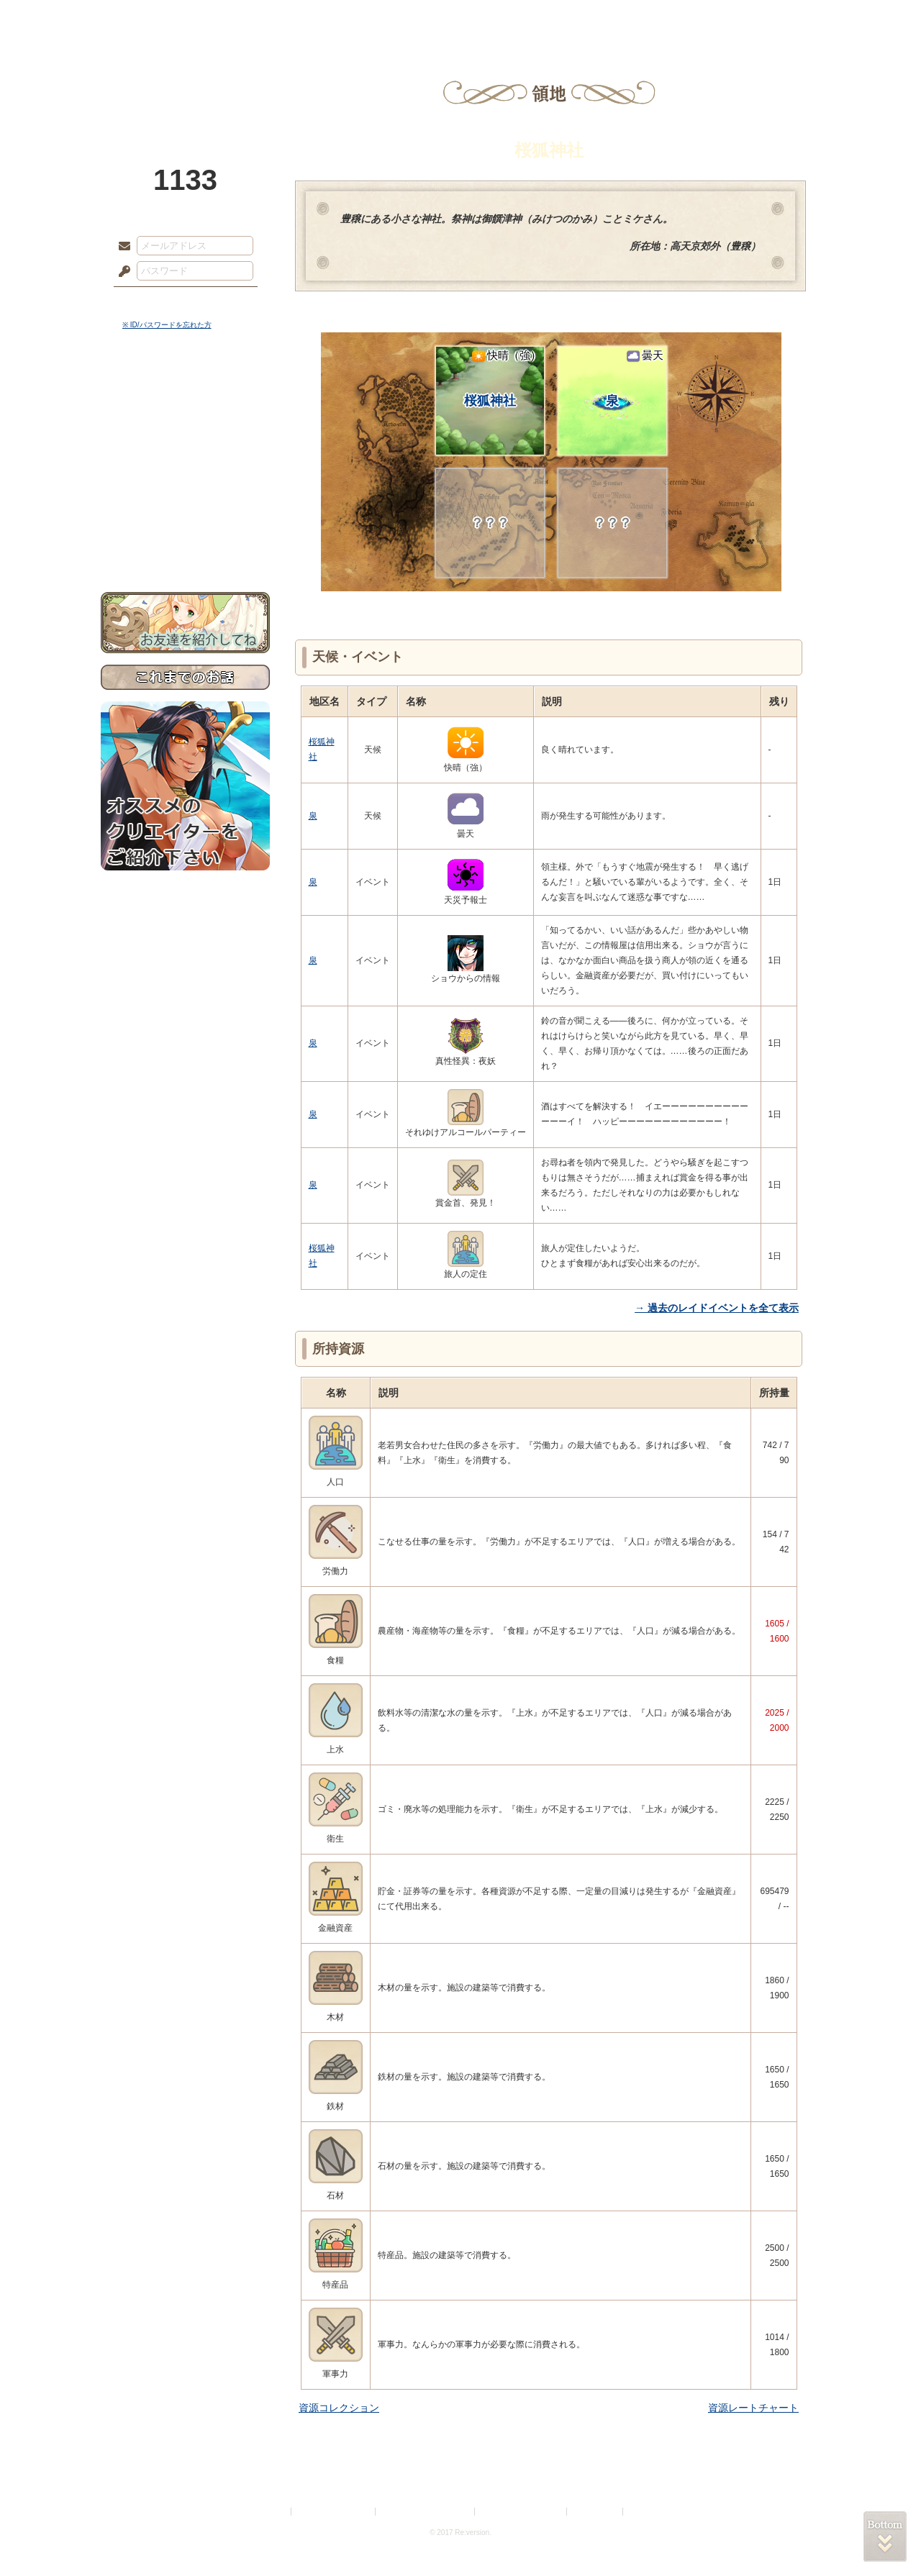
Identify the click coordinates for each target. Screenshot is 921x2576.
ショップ (665, 18)
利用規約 (271, 2512)
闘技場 (768, 18)
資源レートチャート (753, 2407)
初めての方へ (185, 521)
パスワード (121, 272)
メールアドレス (121, 247)
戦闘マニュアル (185, 500)
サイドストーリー (185, 417)
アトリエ (460, 18)
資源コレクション (339, 2407)
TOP (153, 18)
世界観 (185, 392)
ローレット (358, 18)
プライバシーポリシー (334, 2512)
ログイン (151, 301)
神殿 (256, 18)
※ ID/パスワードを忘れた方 (167, 325)
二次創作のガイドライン (521, 2512)
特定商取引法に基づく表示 (426, 2512)
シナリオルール (185, 464)
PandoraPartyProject (185, 79)
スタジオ (563, 18)
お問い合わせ (185, 547)
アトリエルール (185, 482)
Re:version (647, 2512)
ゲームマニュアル (185, 442)
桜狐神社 (502, 378)
